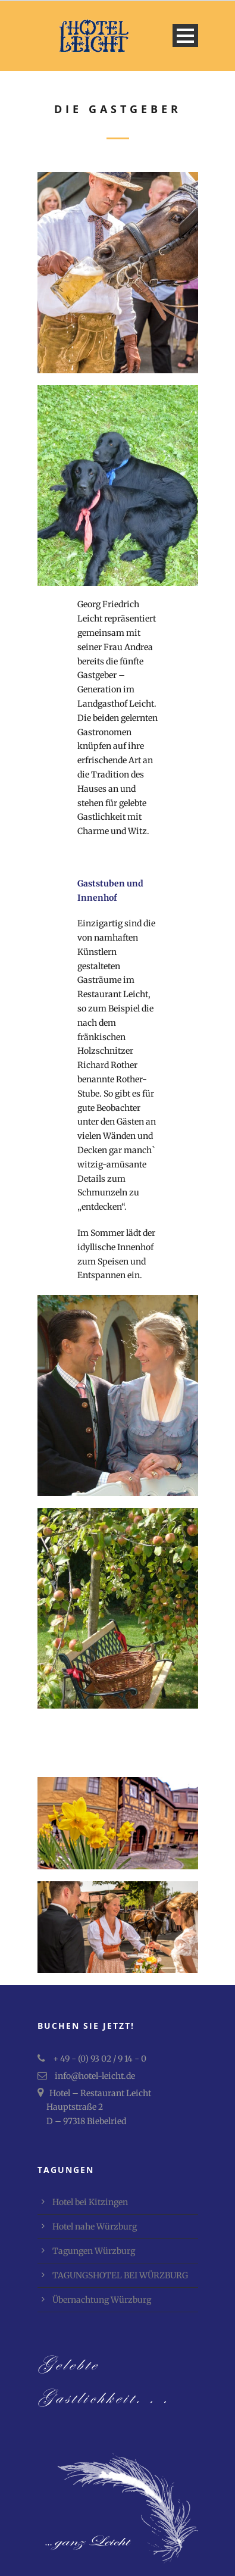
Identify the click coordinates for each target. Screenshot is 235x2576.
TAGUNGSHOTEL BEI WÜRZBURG (120, 2275)
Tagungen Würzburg (93, 2251)
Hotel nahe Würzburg (94, 2226)
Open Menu (185, 35)
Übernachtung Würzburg (101, 2299)
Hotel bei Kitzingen (90, 2202)
